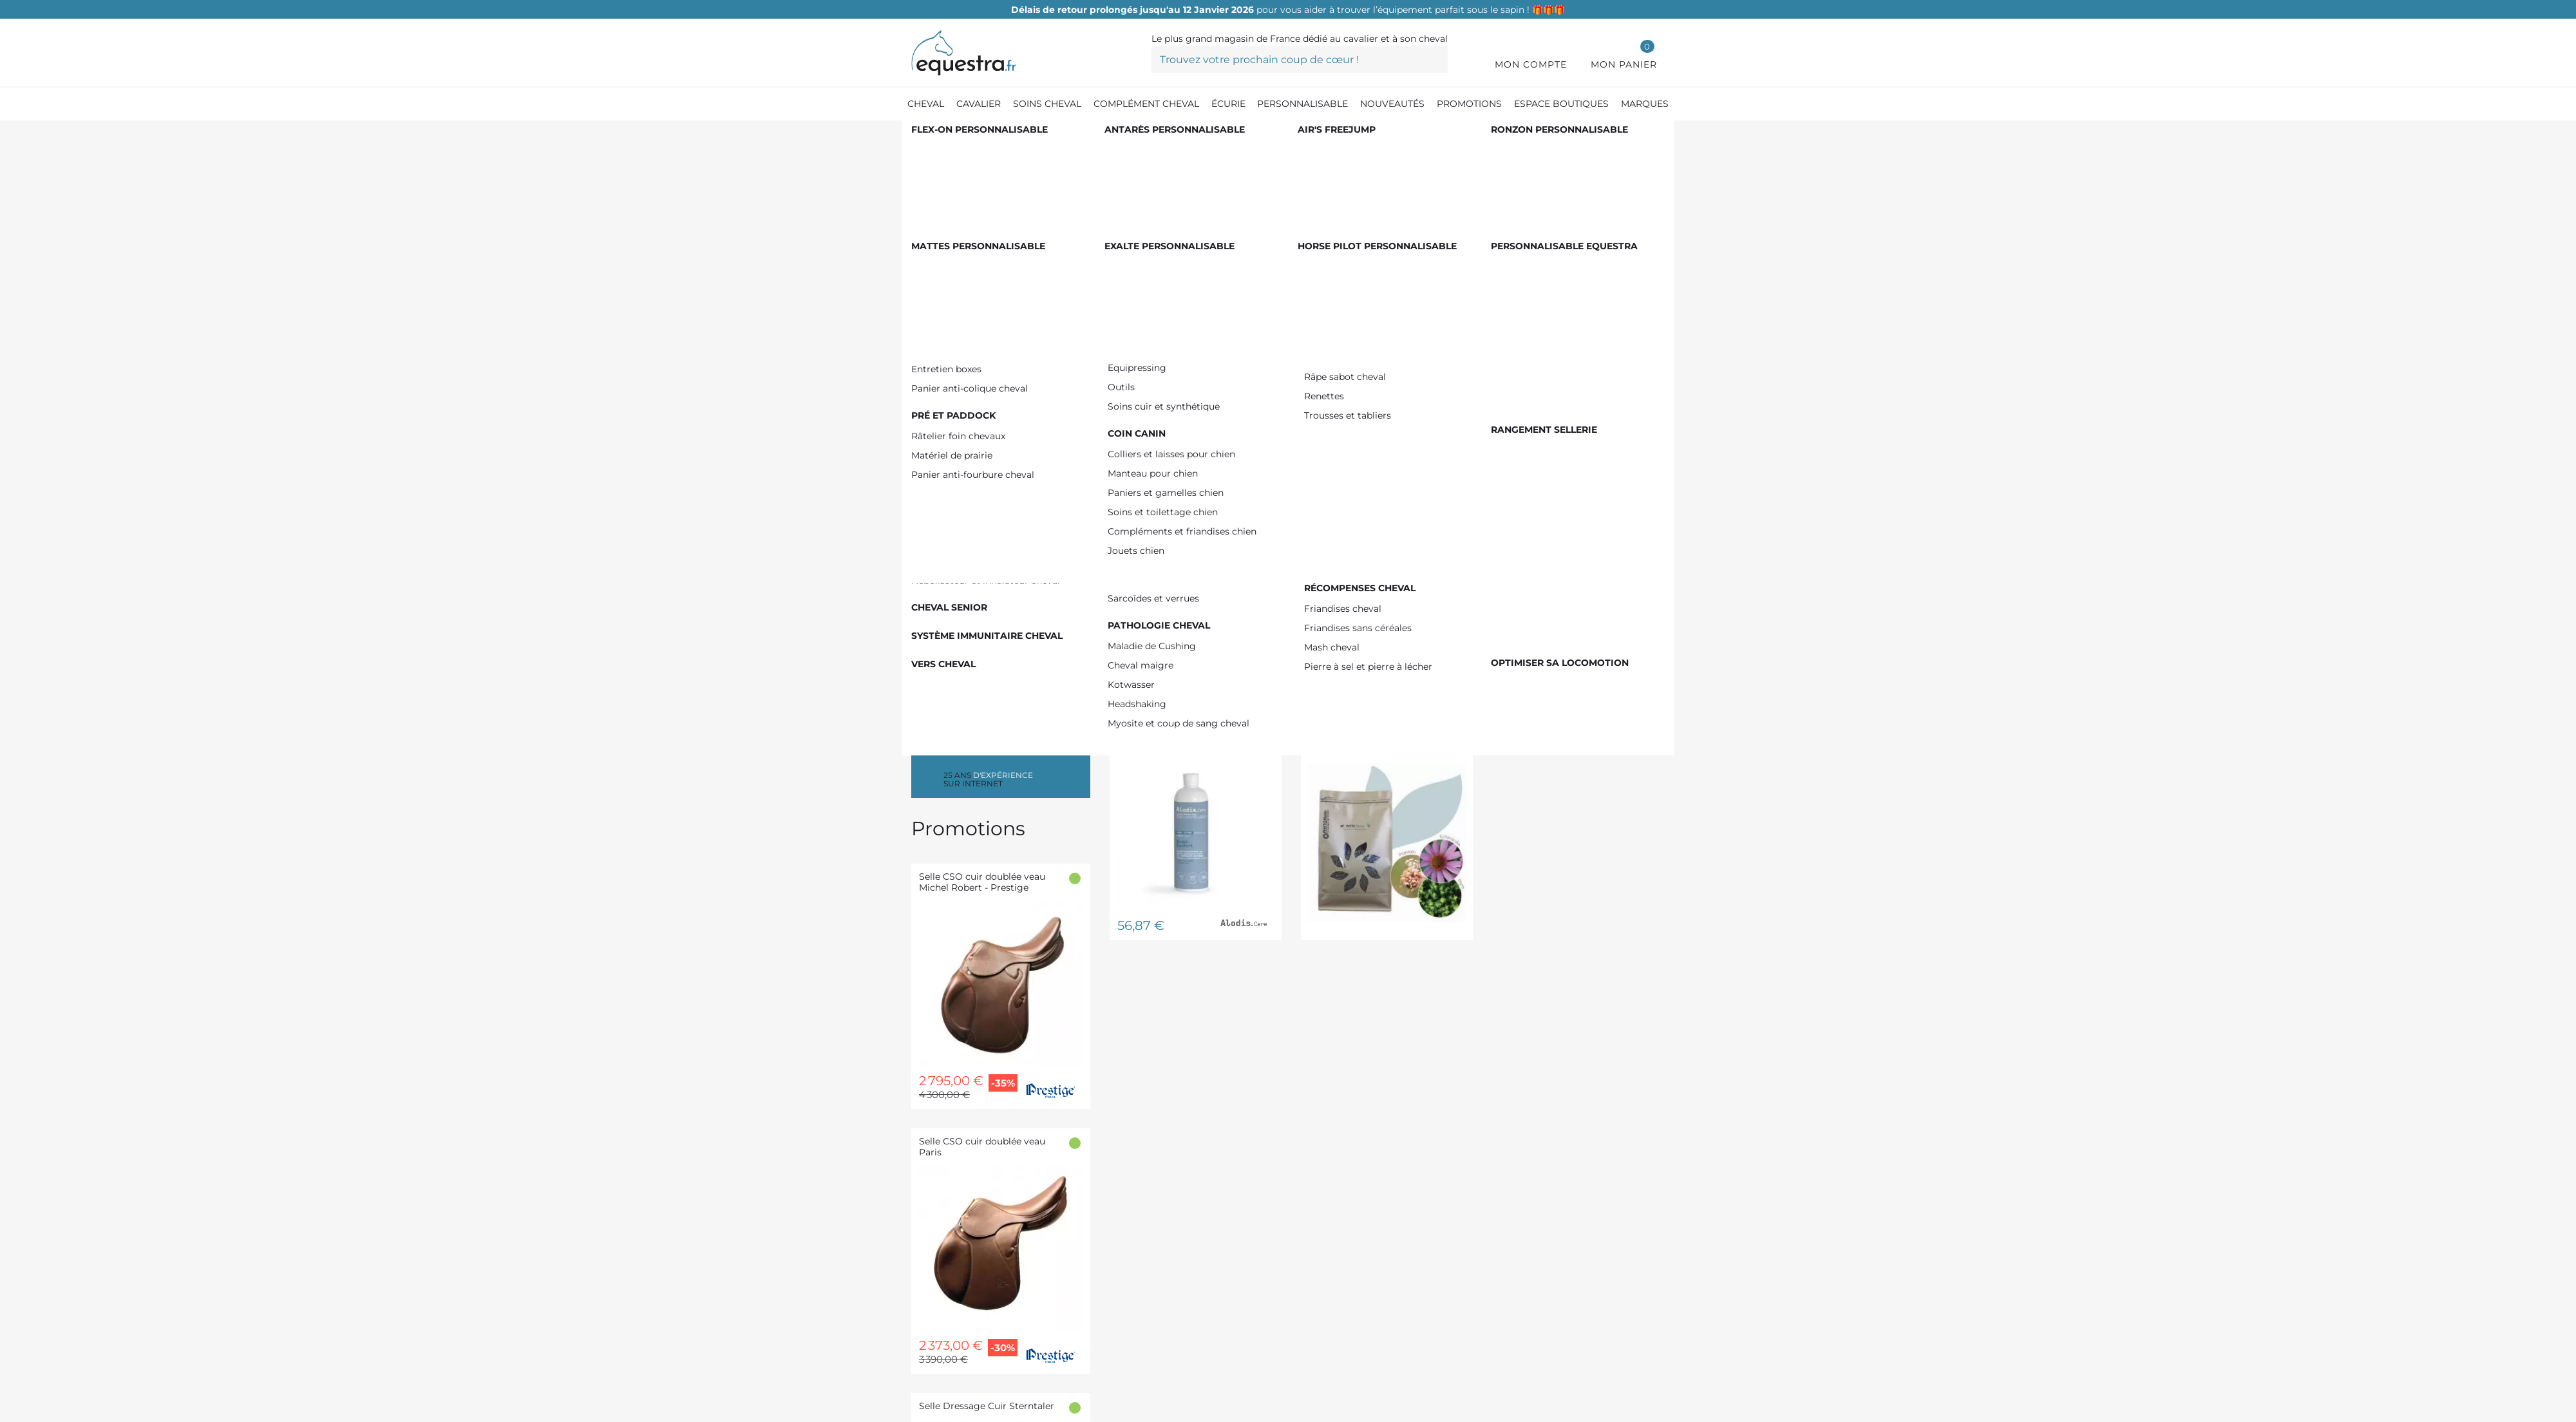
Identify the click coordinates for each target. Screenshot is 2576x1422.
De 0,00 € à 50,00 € (989, 389)
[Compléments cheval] (991, 134)
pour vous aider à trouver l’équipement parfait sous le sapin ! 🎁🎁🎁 (1288, 9)
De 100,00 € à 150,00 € (991, 429)
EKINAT (955, 559)
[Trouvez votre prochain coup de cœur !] (1299, 59)
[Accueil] (917, 135)
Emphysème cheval (986, 305)
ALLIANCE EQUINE (984, 539)
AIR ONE (960, 579)
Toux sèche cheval (983, 265)
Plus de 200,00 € (979, 450)
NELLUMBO (966, 519)
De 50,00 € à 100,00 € (991, 409)
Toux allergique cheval (994, 286)
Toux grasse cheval (984, 245)
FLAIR (953, 498)
